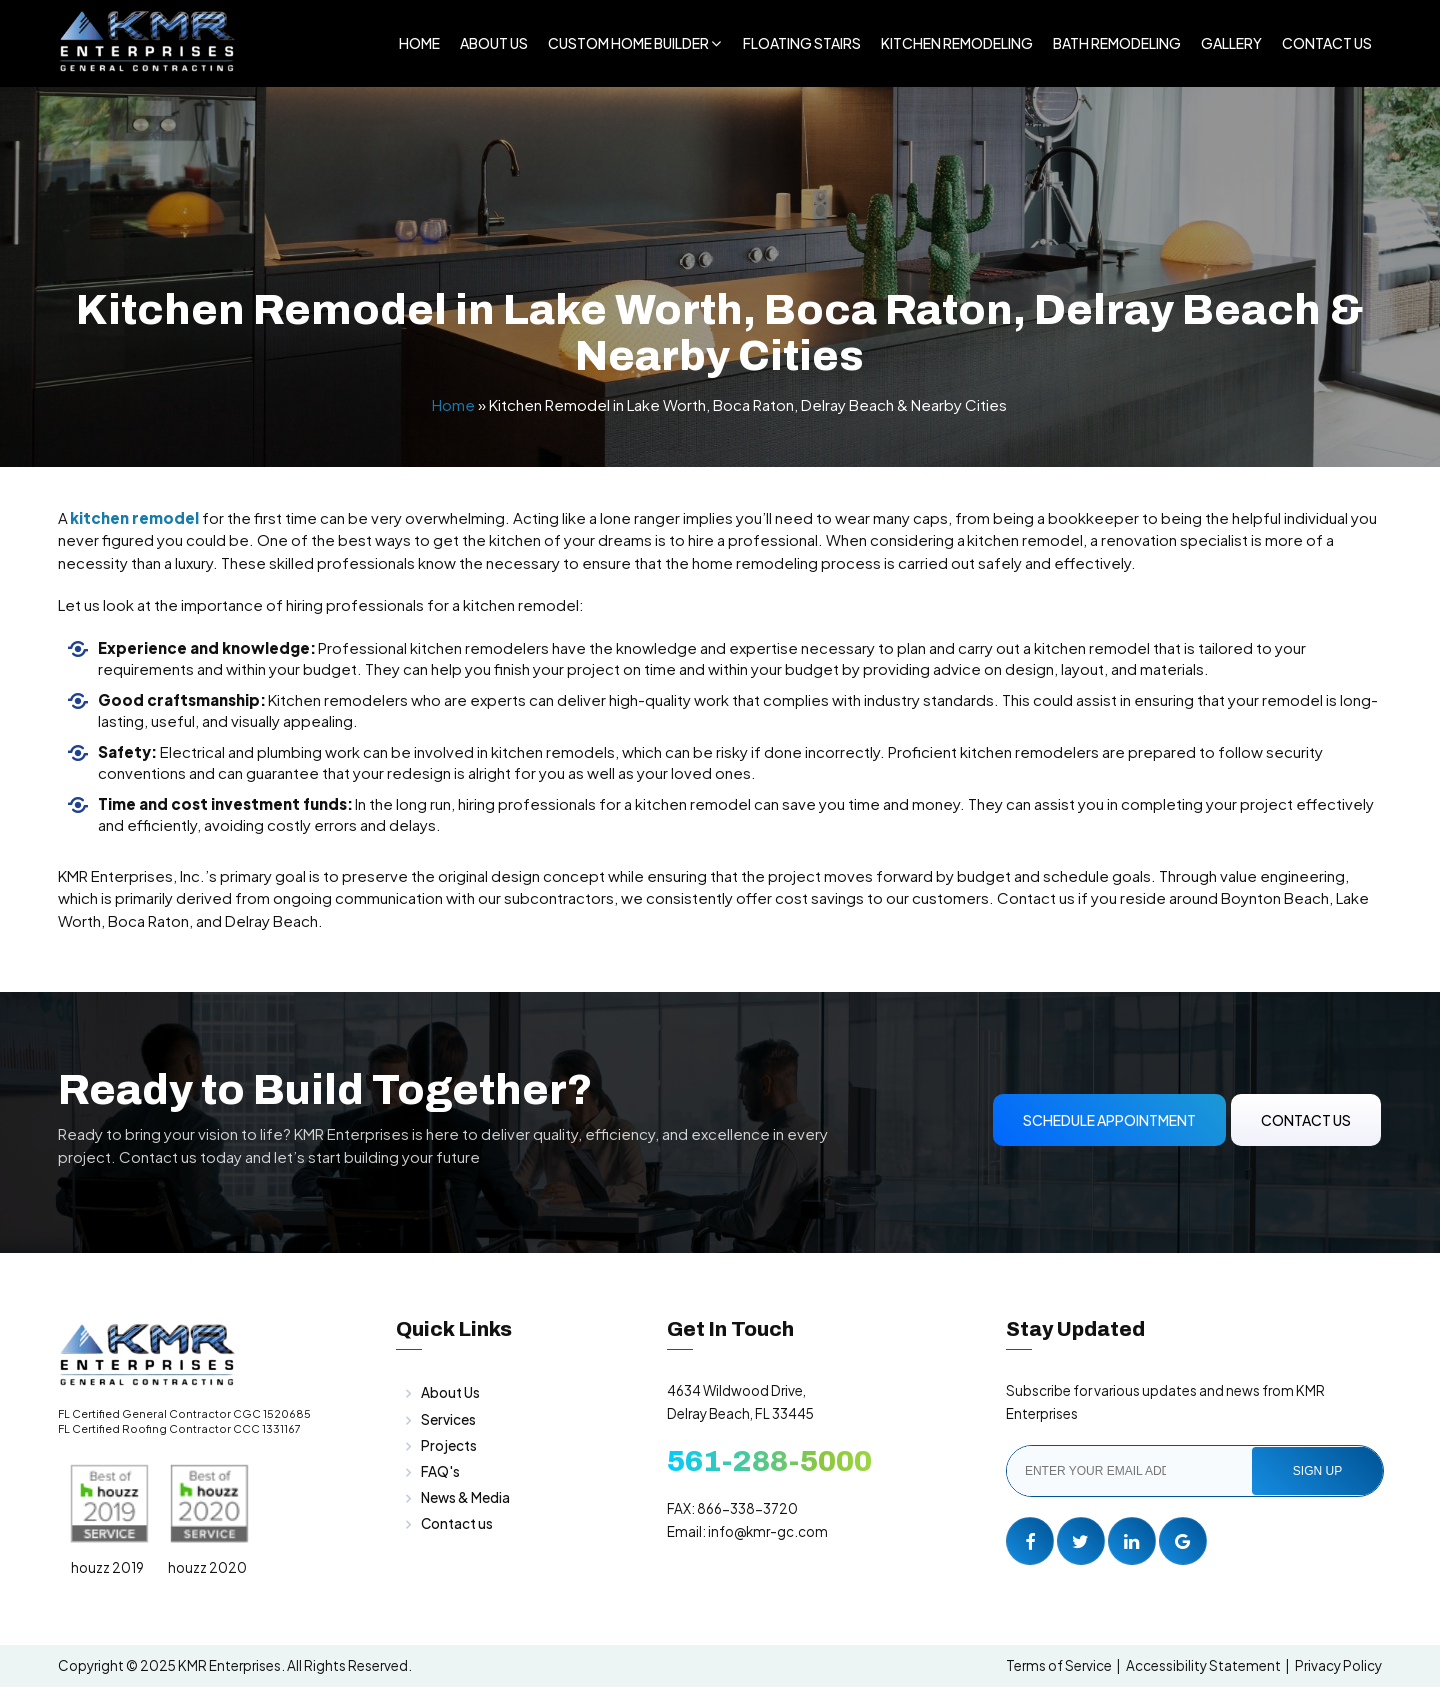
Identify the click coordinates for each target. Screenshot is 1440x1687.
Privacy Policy (1338, 1665)
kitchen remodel (133, 517)
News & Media (465, 1497)
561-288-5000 (769, 1461)
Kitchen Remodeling (957, 43)
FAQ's (440, 1471)
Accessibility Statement (1203, 1665)
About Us (494, 43)
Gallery (1231, 43)
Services (448, 1419)
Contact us (457, 1523)
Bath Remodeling (1117, 43)
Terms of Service (1059, 1665)
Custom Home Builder (628, 43)
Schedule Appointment (1109, 1120)
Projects (449, 1445)
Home (419, 43)
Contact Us (1327, 43)
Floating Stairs (802, 43)
